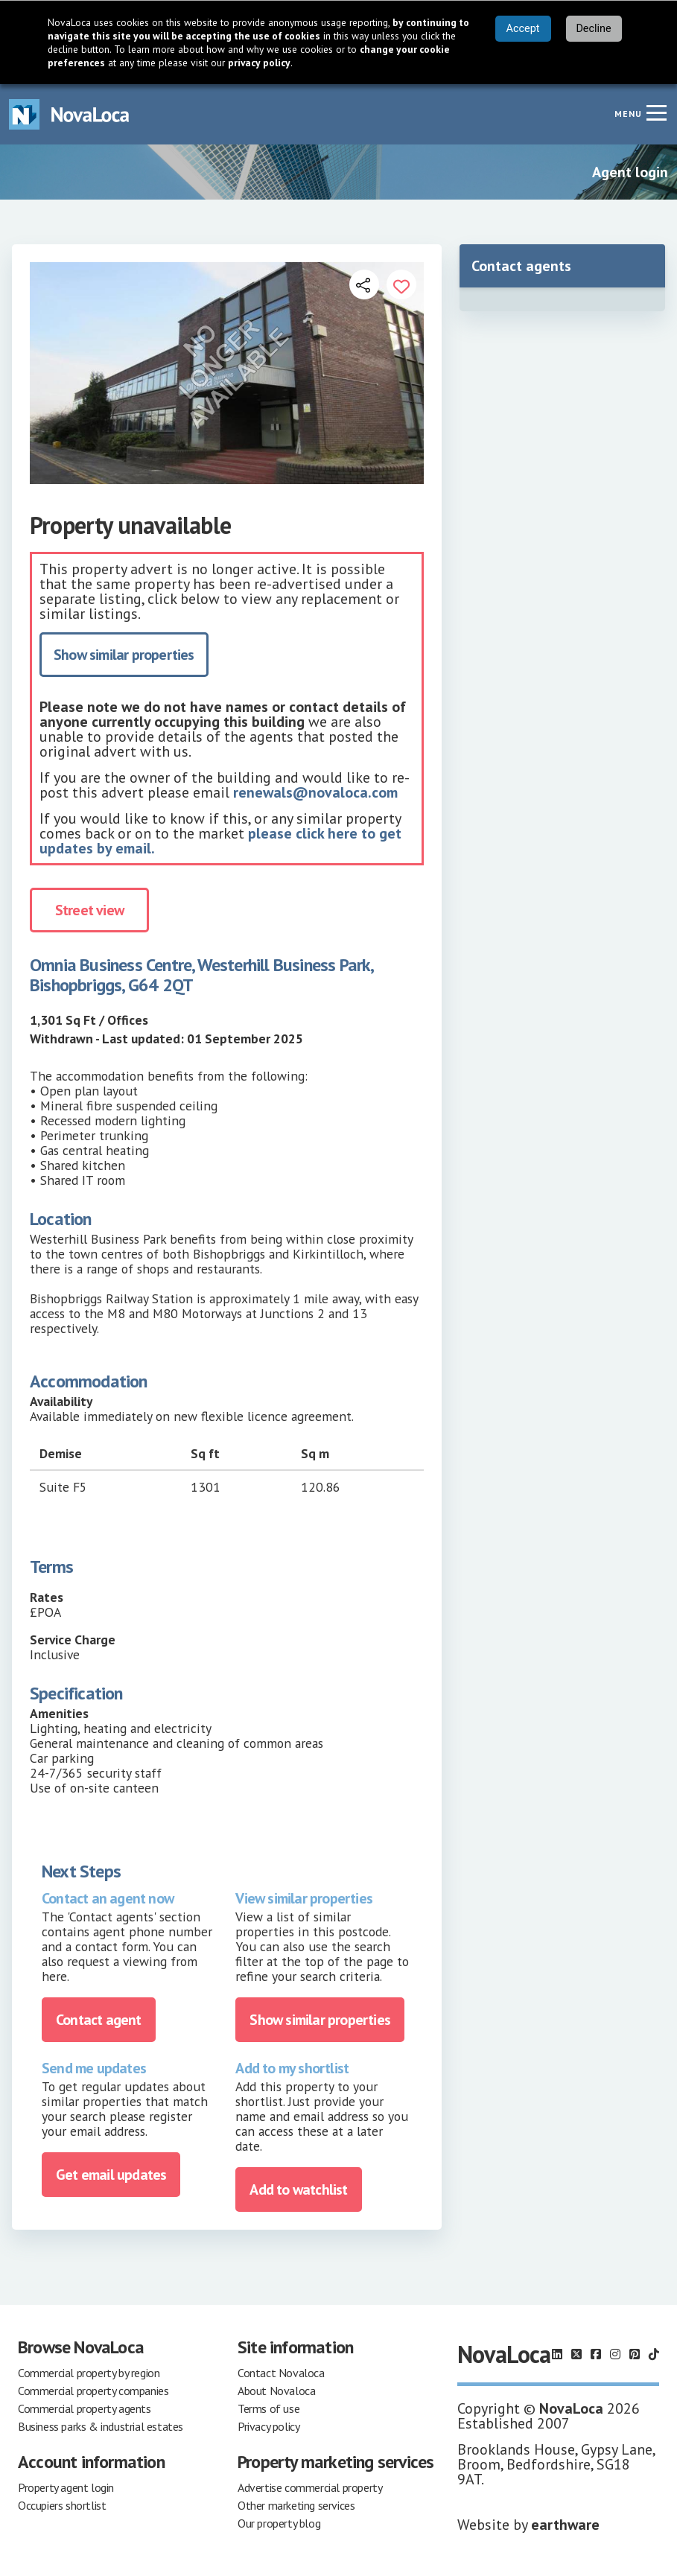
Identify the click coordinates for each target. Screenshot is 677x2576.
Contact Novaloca (281, 2372)
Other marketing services (296, 2505)
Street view (89, 910)
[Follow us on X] (576, 2354)
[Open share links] (364, 284)
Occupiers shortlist (62, 2505)
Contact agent (99, 2019)
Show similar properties (124, 654)
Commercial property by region (88, 2372)
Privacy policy (268, 2426)
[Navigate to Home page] (69, 114)
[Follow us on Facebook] (596, 2354)
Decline (593, 28)
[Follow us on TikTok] (654, 2354)
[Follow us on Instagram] (615, 2354)
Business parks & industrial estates (100, 2426)
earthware (565, 2524)
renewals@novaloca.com (315, 792)
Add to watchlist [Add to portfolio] (298, 2189)
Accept (523, 28)
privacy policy (259, 62)
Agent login (630, 172)
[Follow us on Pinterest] (634, 2354)
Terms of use (268, 2408)
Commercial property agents (84, 2408)
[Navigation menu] (656, 112)
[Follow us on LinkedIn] (557, 2354)
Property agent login (66, 2487)
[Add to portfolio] (401, 284)
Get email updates (111, 2174)
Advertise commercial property (310, 2487)
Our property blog (279, 2523)
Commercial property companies (93, 2390)
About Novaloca (276, 2390)
